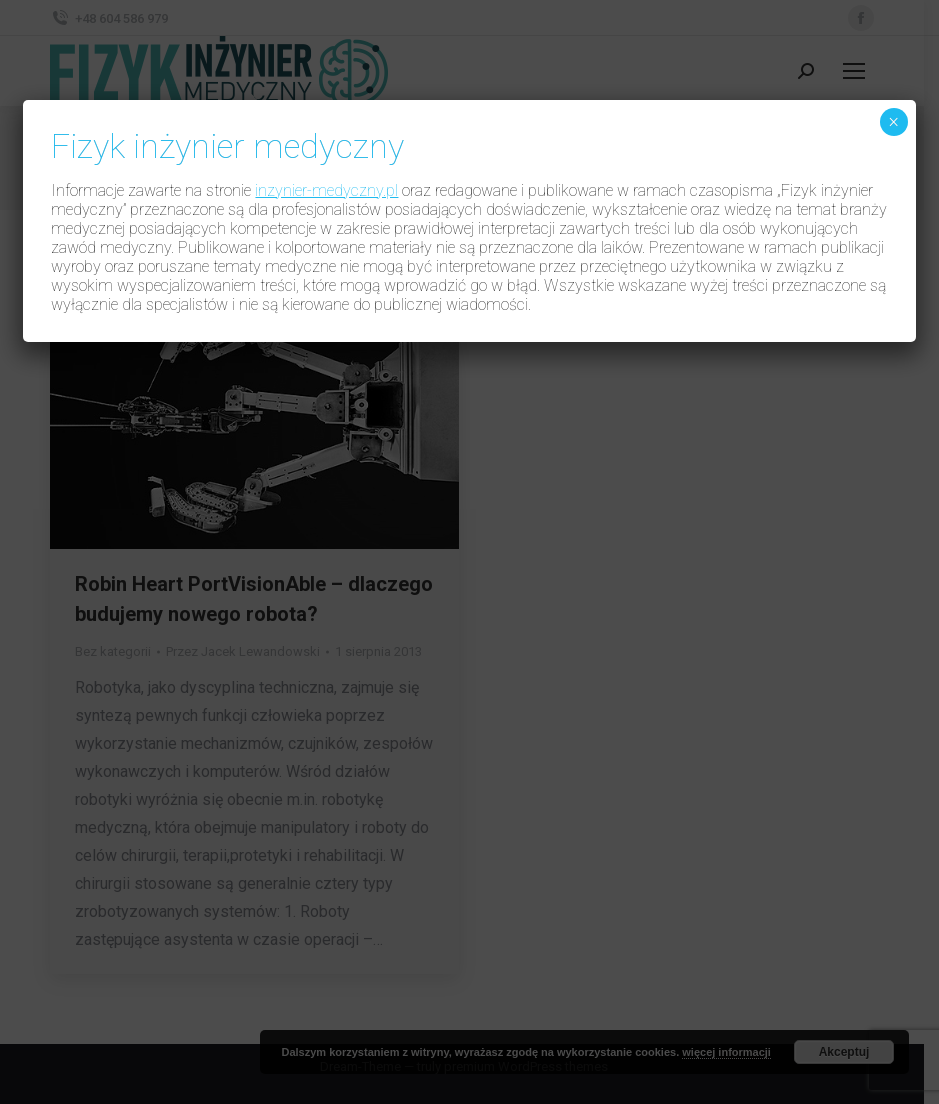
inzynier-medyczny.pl (326, 190)
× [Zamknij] (893, 122)
